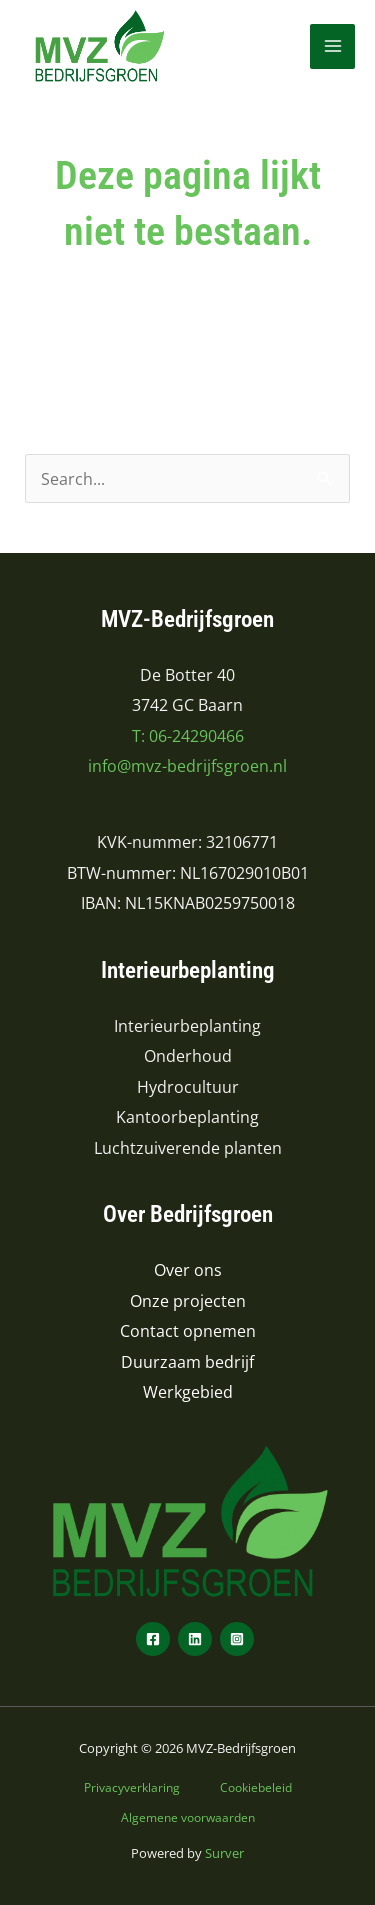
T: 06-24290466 (188, 735)
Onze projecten (188, 1300)
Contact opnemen (188, 1330)
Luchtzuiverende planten (188, 1147)
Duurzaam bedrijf (187, 1361)
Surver (224, 1853)
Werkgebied (188, 1391)
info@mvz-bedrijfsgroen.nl (187, 765)
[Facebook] (153, 1639)
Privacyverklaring (132, 1787)
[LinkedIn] (195, 1639)
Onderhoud (188, 1055)
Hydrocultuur (188, 1086)
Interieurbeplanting (187, 1025)
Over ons (188, 1269)
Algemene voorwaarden (188, 1817)
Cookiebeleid (256, 1787)
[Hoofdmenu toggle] (332, 46)
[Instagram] (237, 1639)
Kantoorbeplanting (187, 1116)
